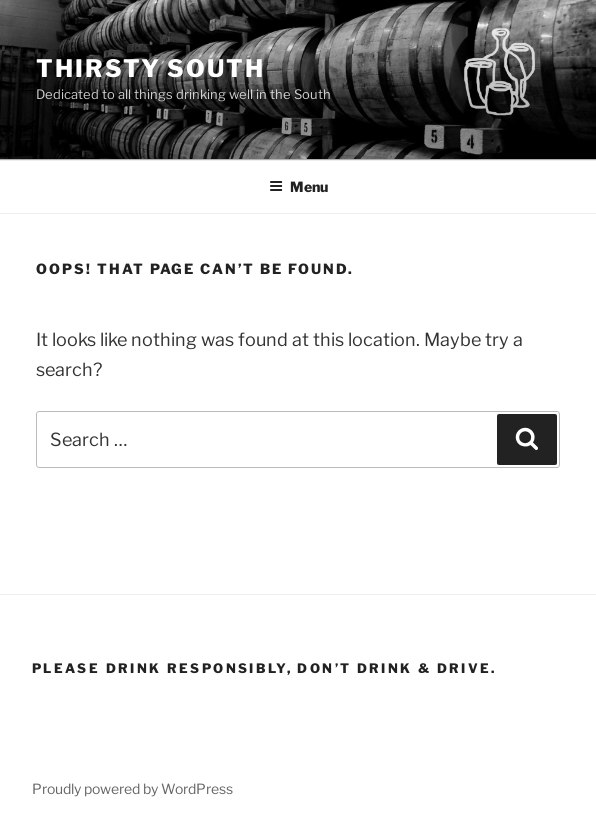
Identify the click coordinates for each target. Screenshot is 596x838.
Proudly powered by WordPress (132, 788)
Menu (298, 186)
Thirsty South (150, 68)
